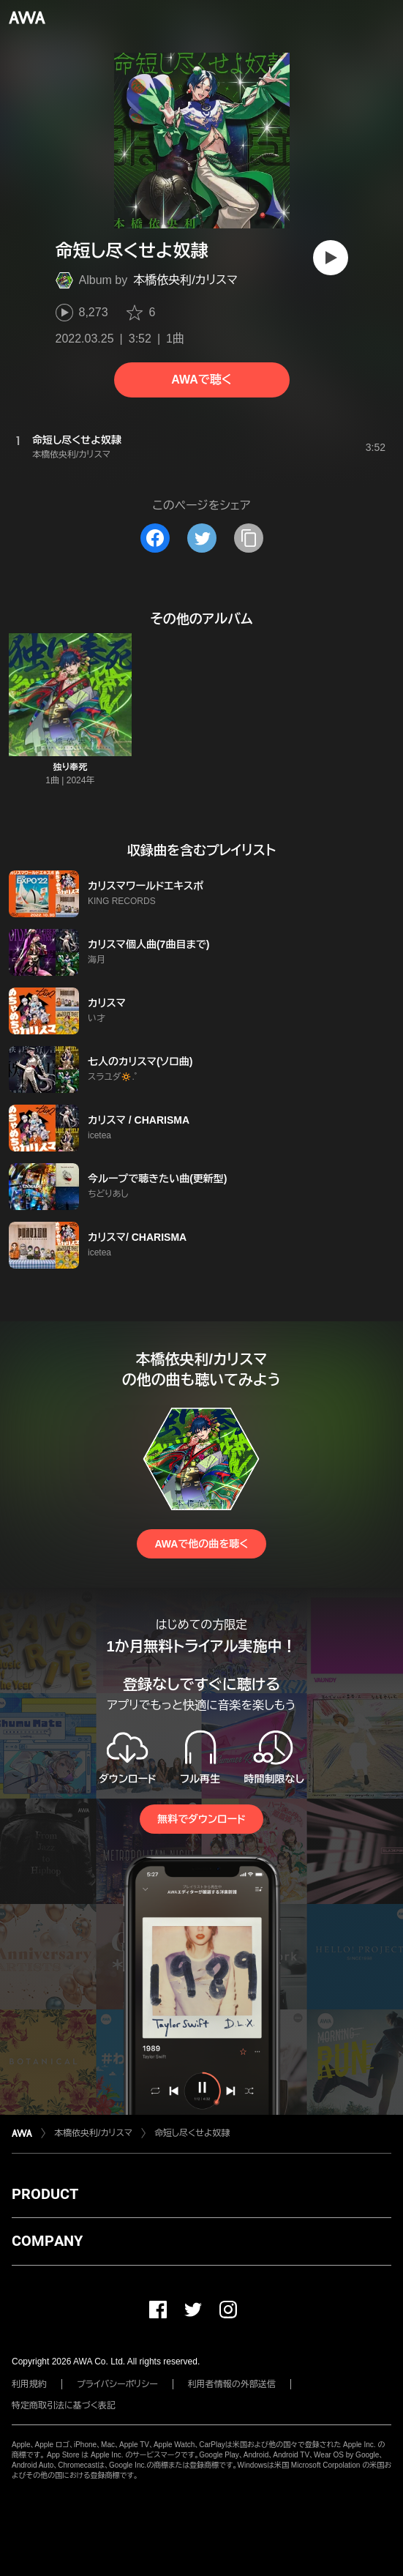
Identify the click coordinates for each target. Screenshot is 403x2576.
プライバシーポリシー (117, 2384)
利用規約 (29, 2384)
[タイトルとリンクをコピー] (248, 538)
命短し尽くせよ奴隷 (192, 2133)
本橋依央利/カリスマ (185, 280)
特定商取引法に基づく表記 (64, 2405)
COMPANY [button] (47, 2241)
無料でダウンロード (201, 1819)
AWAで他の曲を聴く (201, 1544)
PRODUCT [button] (45, 2194)
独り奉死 (70, 767)
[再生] (330, 257)
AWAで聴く (201, 379)
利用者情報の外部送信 (232, 2384)
